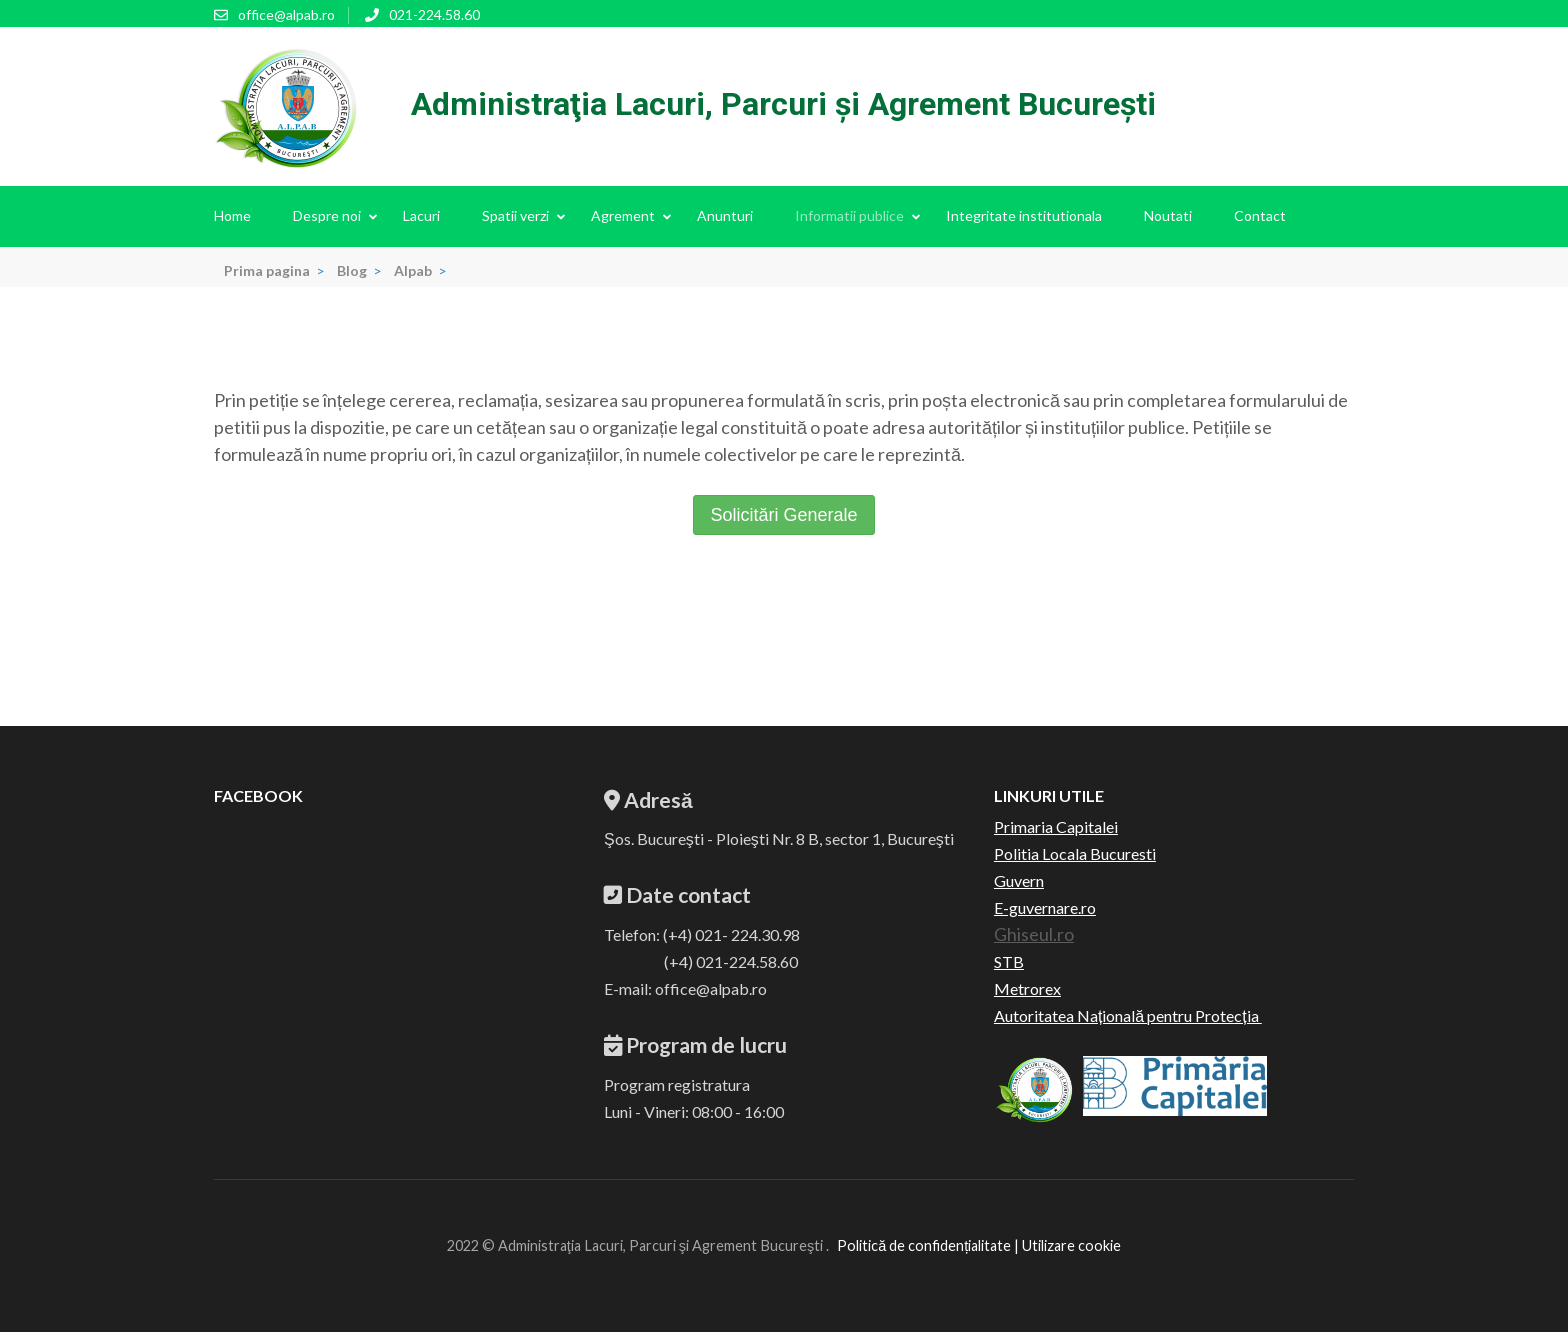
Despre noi (327, 215)
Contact (1260, 215)
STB (1009, 961)
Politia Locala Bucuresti (1075, 853)
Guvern (1019, 880)
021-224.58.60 (434, 14)
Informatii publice (849, 215)
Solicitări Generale (783, 515)
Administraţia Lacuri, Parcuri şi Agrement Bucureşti (783, 104)
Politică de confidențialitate (924, 1245)
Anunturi (725, 215)
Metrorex (1027, 988)
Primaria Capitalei (1056, 826)
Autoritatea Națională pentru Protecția (1128, 1015)
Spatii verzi (515, 215)
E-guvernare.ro (1045, 907)
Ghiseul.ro (1034, 934)
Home (232, 215)
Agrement (623, 215)
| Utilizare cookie (1066, 1245)
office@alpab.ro (286, 14)
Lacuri (421, 215)
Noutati (1168, 215)
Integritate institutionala (1024, 215)
